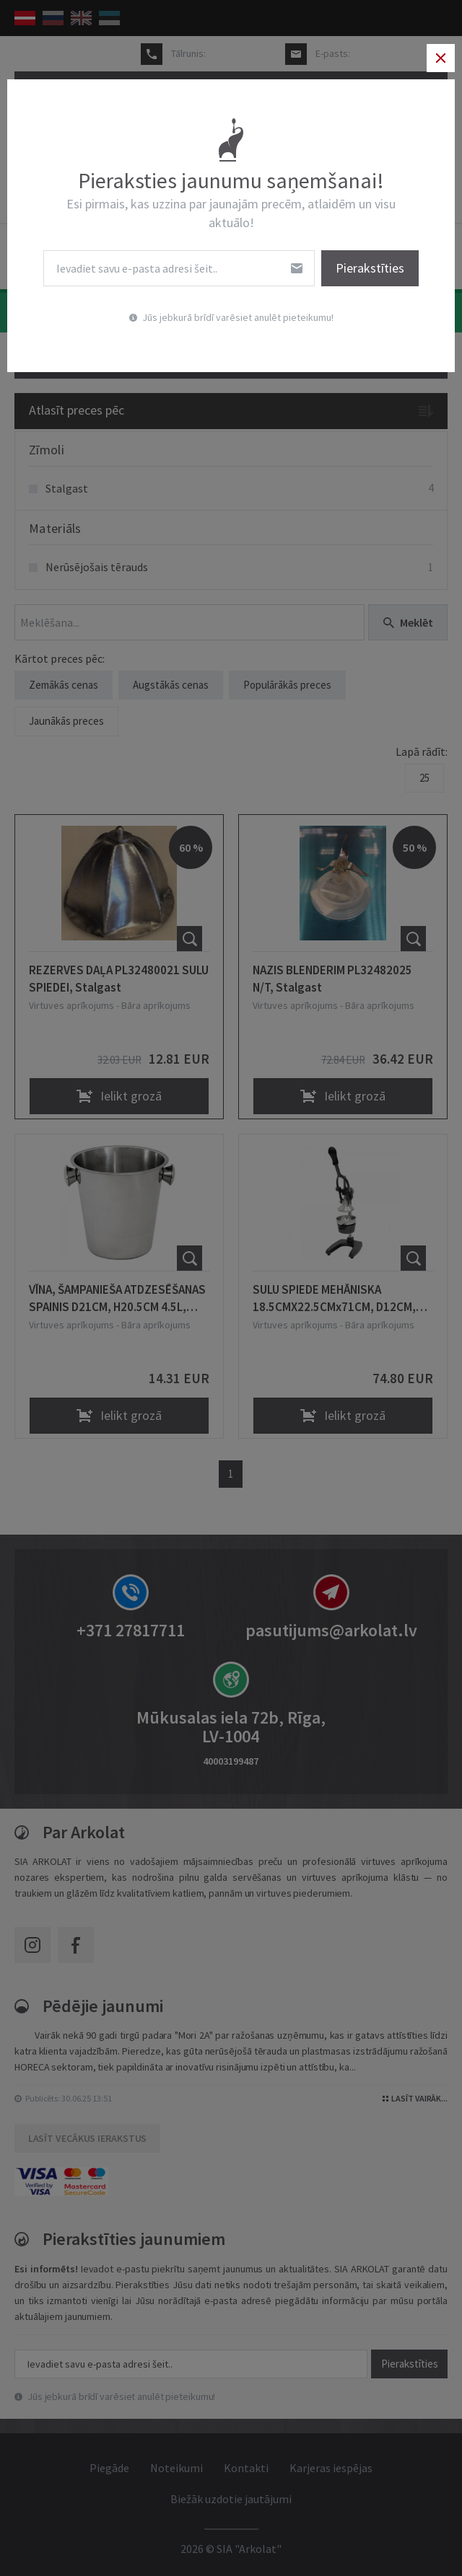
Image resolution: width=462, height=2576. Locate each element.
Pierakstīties (366, 268)
